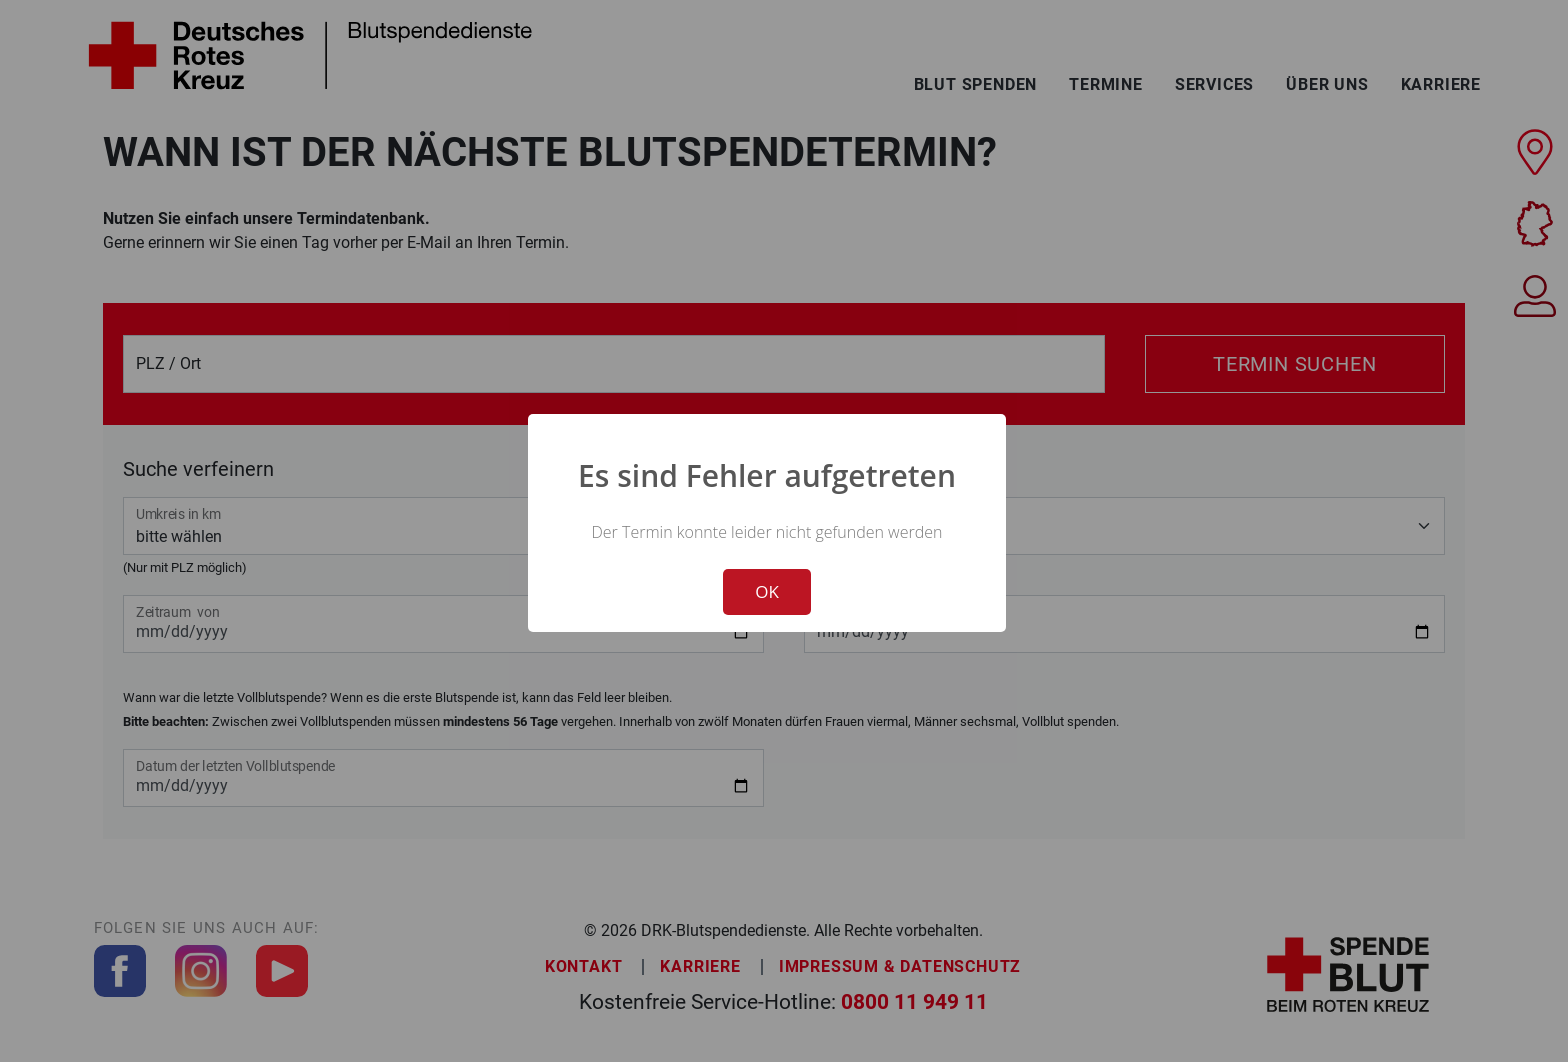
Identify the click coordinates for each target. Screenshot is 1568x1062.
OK (767, 591)
